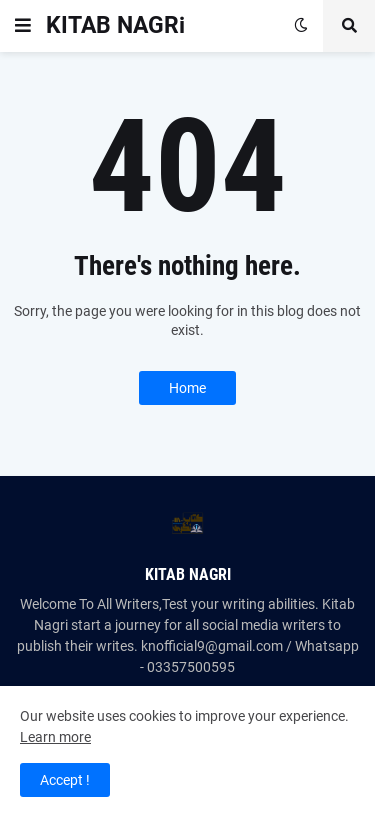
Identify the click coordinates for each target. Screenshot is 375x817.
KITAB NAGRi (115, 25)
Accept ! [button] (65, 780)
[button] (23, 26)
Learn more (55, 737)
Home (187, 388)
